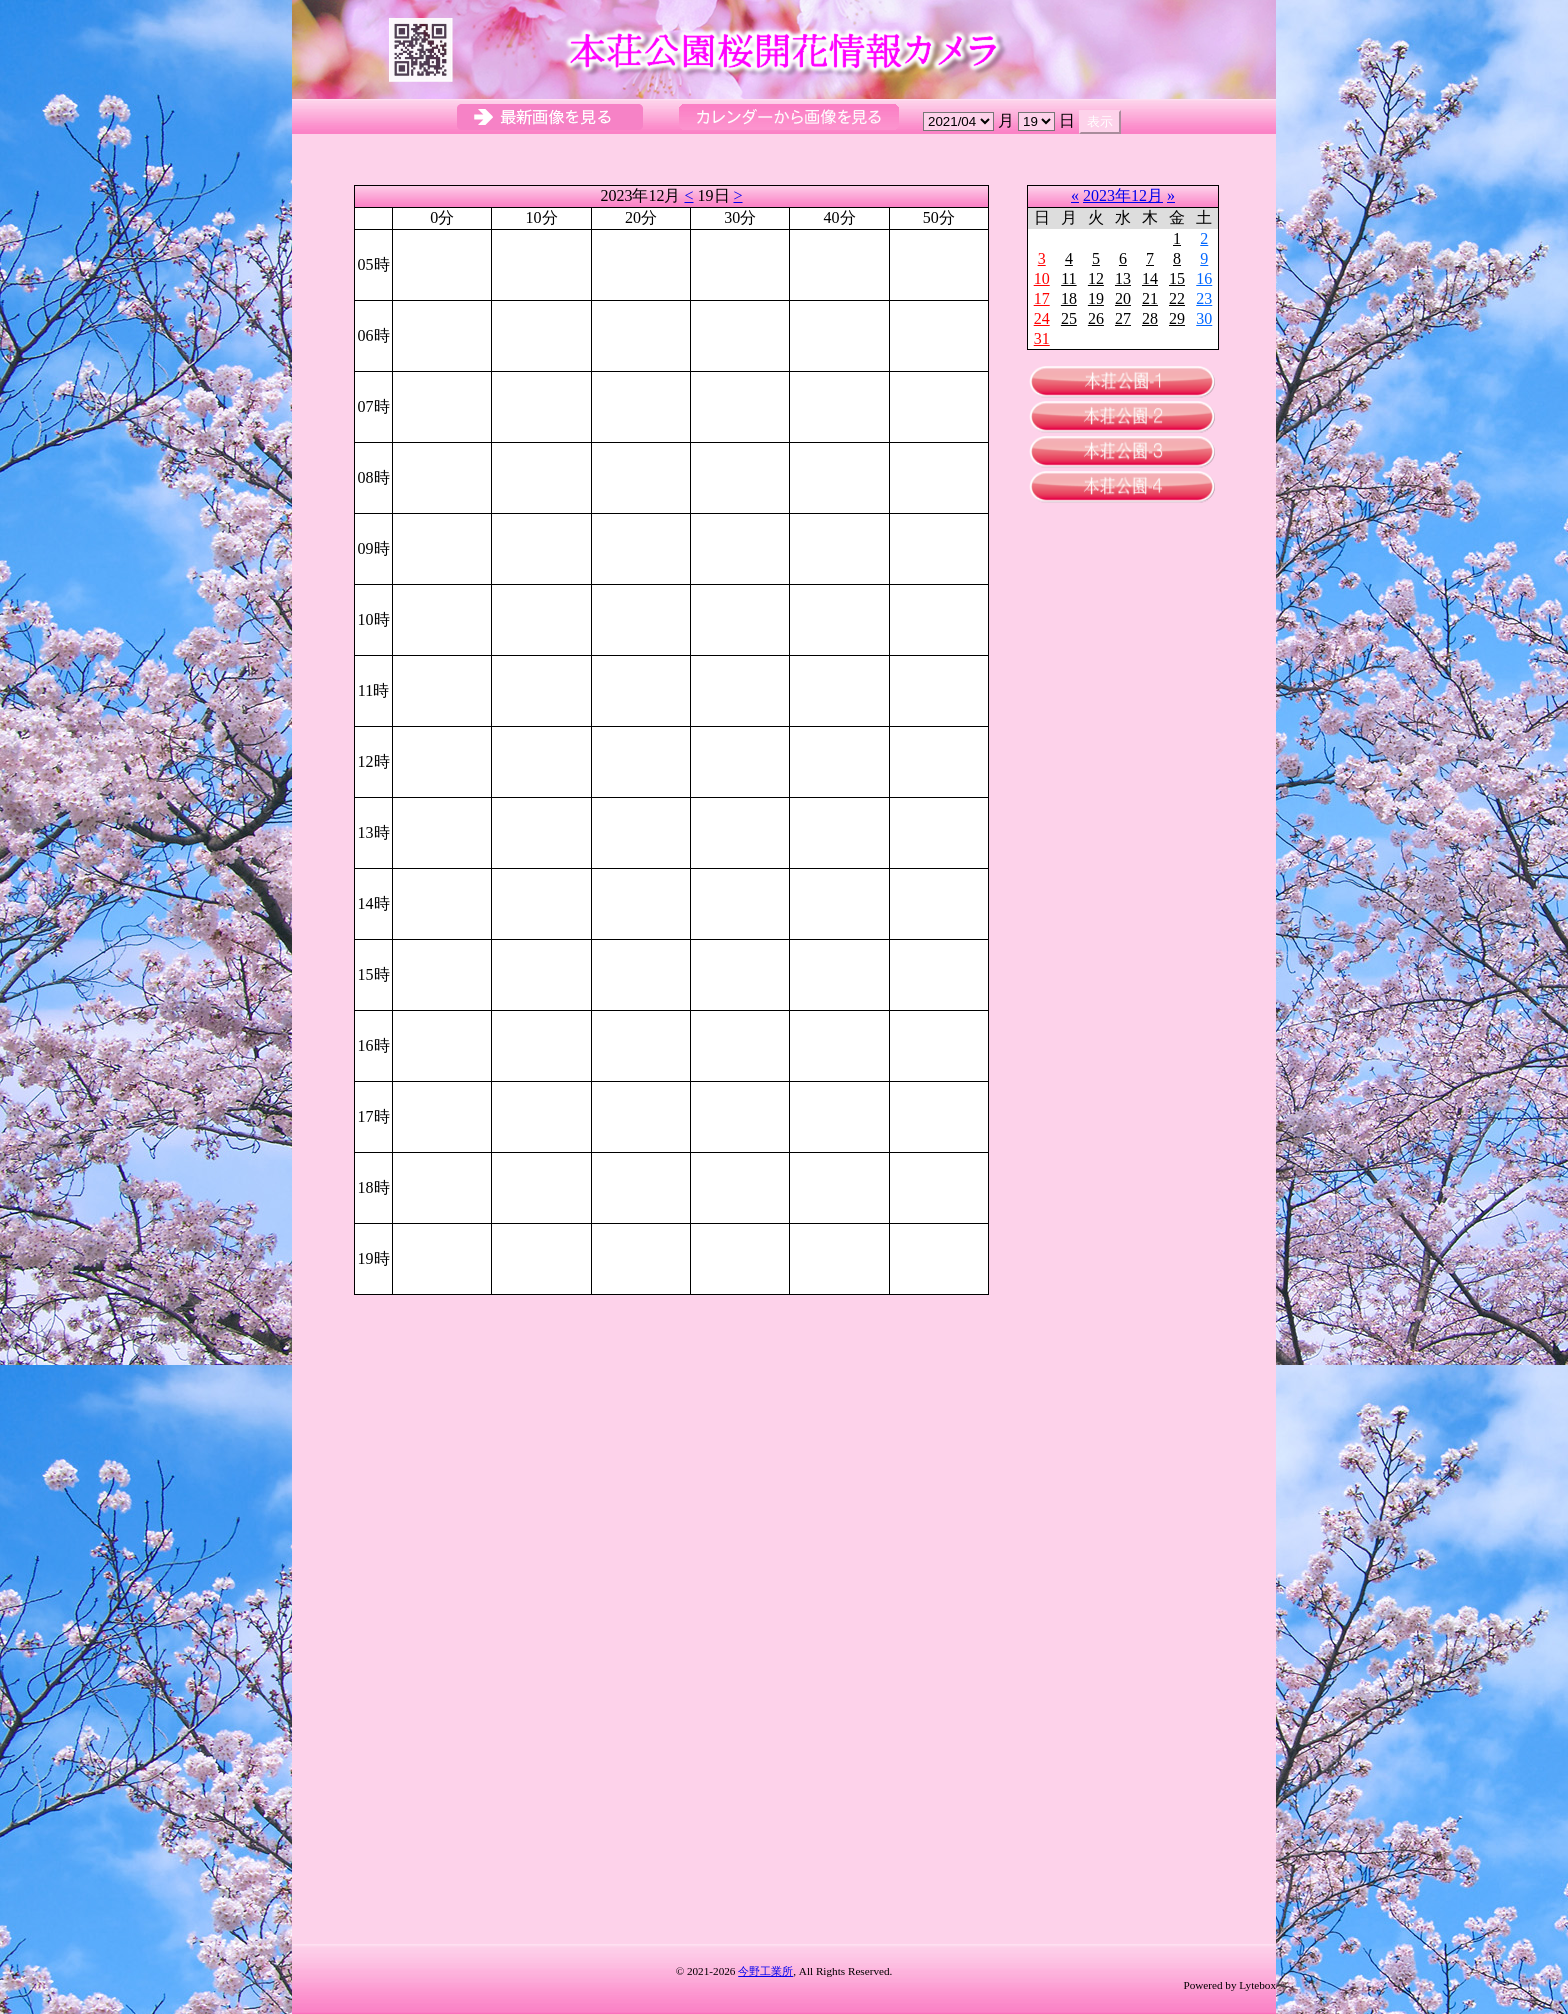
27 (1123, 318)
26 (1096, 318)
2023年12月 (1123, 195)
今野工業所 (765, 1971)
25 (1069, 318)
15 (1177, 278)
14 (1150, 278)
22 (1177, 298)
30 (1204, 318)
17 (1042, 298)
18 (1069, 298)
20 (1123, 298)
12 (1096, 278)
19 (1096, 298)
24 (1042, 318)
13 (1123, 278)
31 (1042, 338)
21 (1150, 298)
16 (1204, 278)
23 (1204, 298)
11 (1068, 278)
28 (1150, 318)
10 (1042, 278)
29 (1177, 318)
